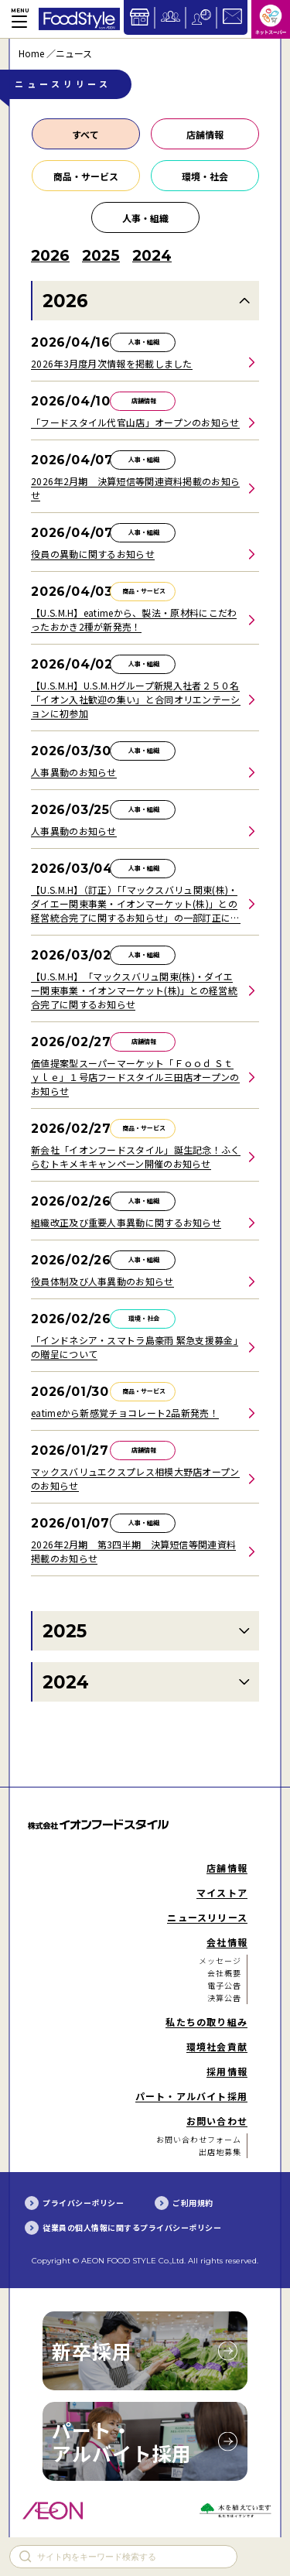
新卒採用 (92, 2351)
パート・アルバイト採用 (122, 2441)
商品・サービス (85, 176)
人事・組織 (145, 217)
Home (31, 53)
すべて (85, 134)
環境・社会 (205, 176)
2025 (65, 1631)
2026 (65, 301)
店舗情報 (204, 134)
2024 (66, 1682)
